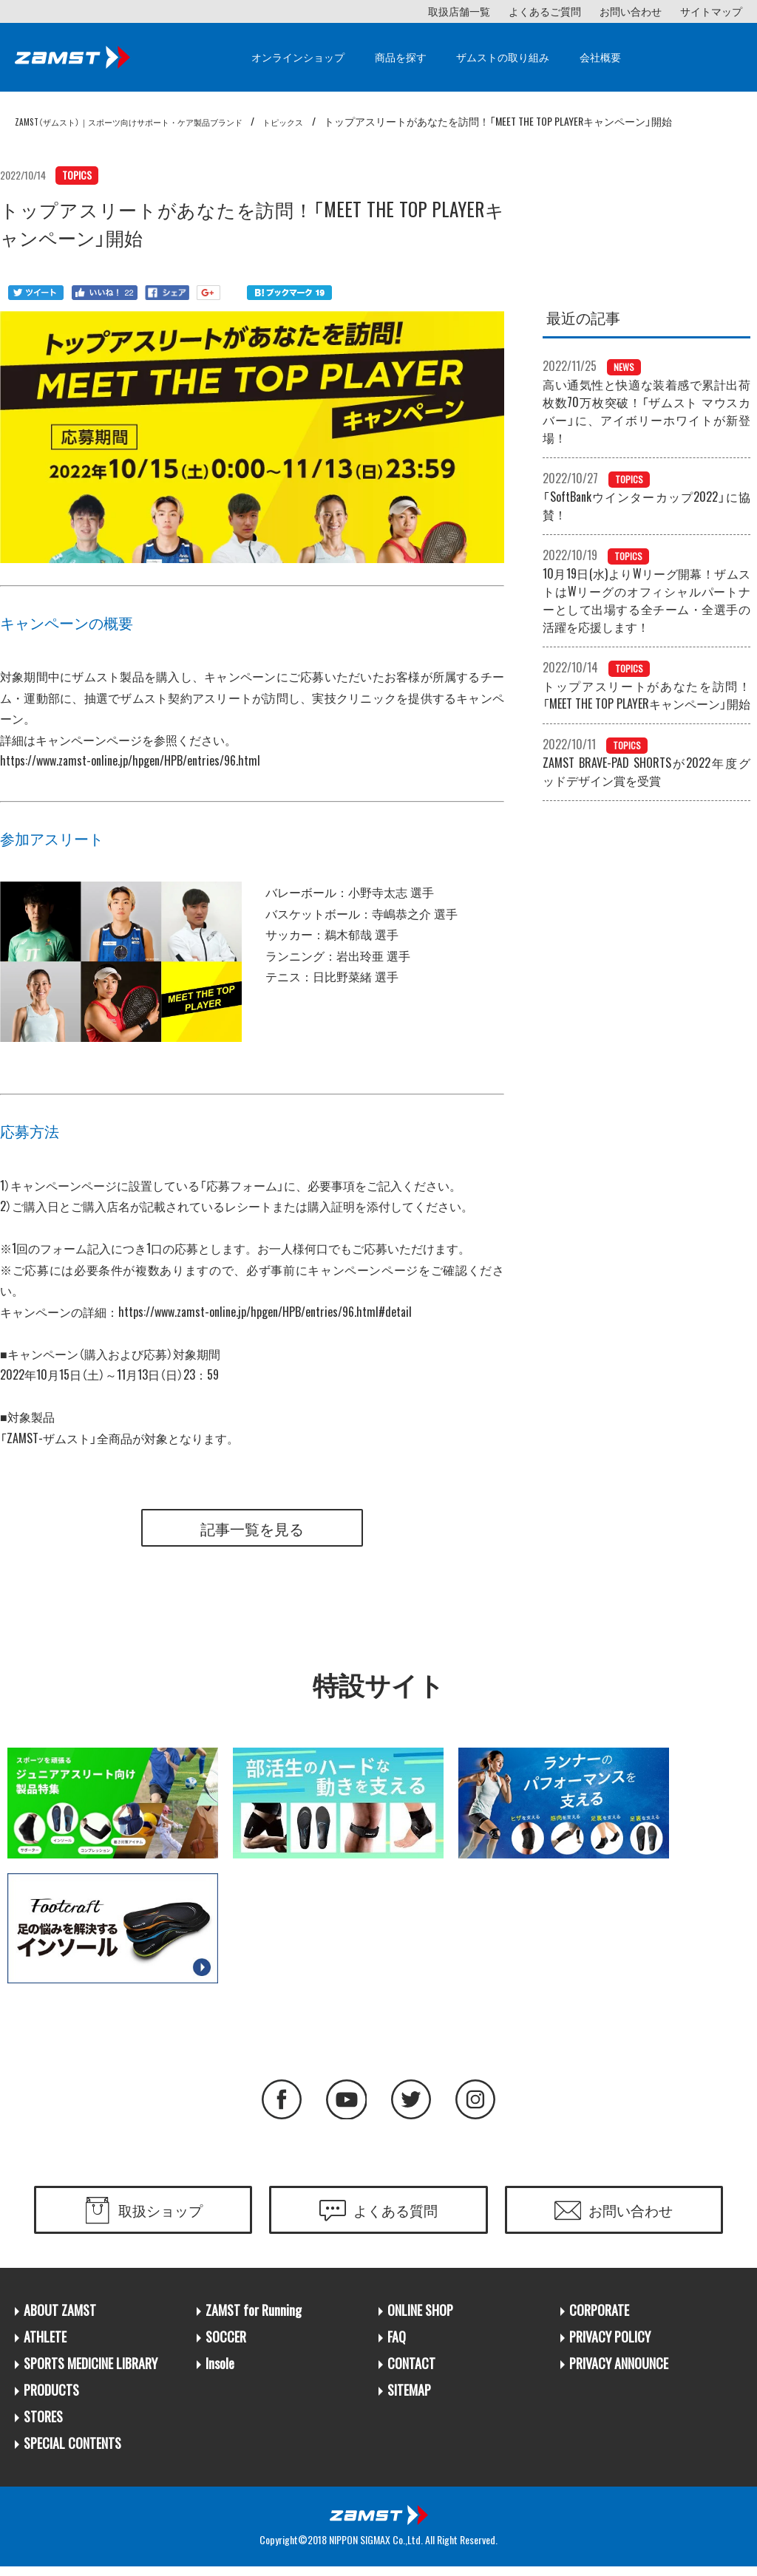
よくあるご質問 (545, 11)
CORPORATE (599, 2318)
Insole (220, 2371)
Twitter (414, 2102)
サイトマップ (711, 11)
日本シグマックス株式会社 (378, 2523)
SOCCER (226, 2344)
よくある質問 (395, 2216)
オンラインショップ (297, 57)
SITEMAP (409, 2398)
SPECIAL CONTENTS (72, 2451)
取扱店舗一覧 (459, 11)
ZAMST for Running (254, 2318)
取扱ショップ (160, 2216)
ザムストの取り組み (502, 57)
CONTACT (411, 2371)
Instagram (485, 2102)
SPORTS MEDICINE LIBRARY (90, 2371)
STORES (43, 2424)
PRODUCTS (51, 2398)
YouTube (343, 2102)
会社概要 (600, 57)
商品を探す (401, 57)
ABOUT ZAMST (60, 2318)
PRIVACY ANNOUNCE (618, 2371)
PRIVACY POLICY (610, 2344)
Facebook (272, 2102)
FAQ (396, 2344)
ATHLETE (45, 2344)
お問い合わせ (631, 11)
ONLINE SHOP (420, 2318)
